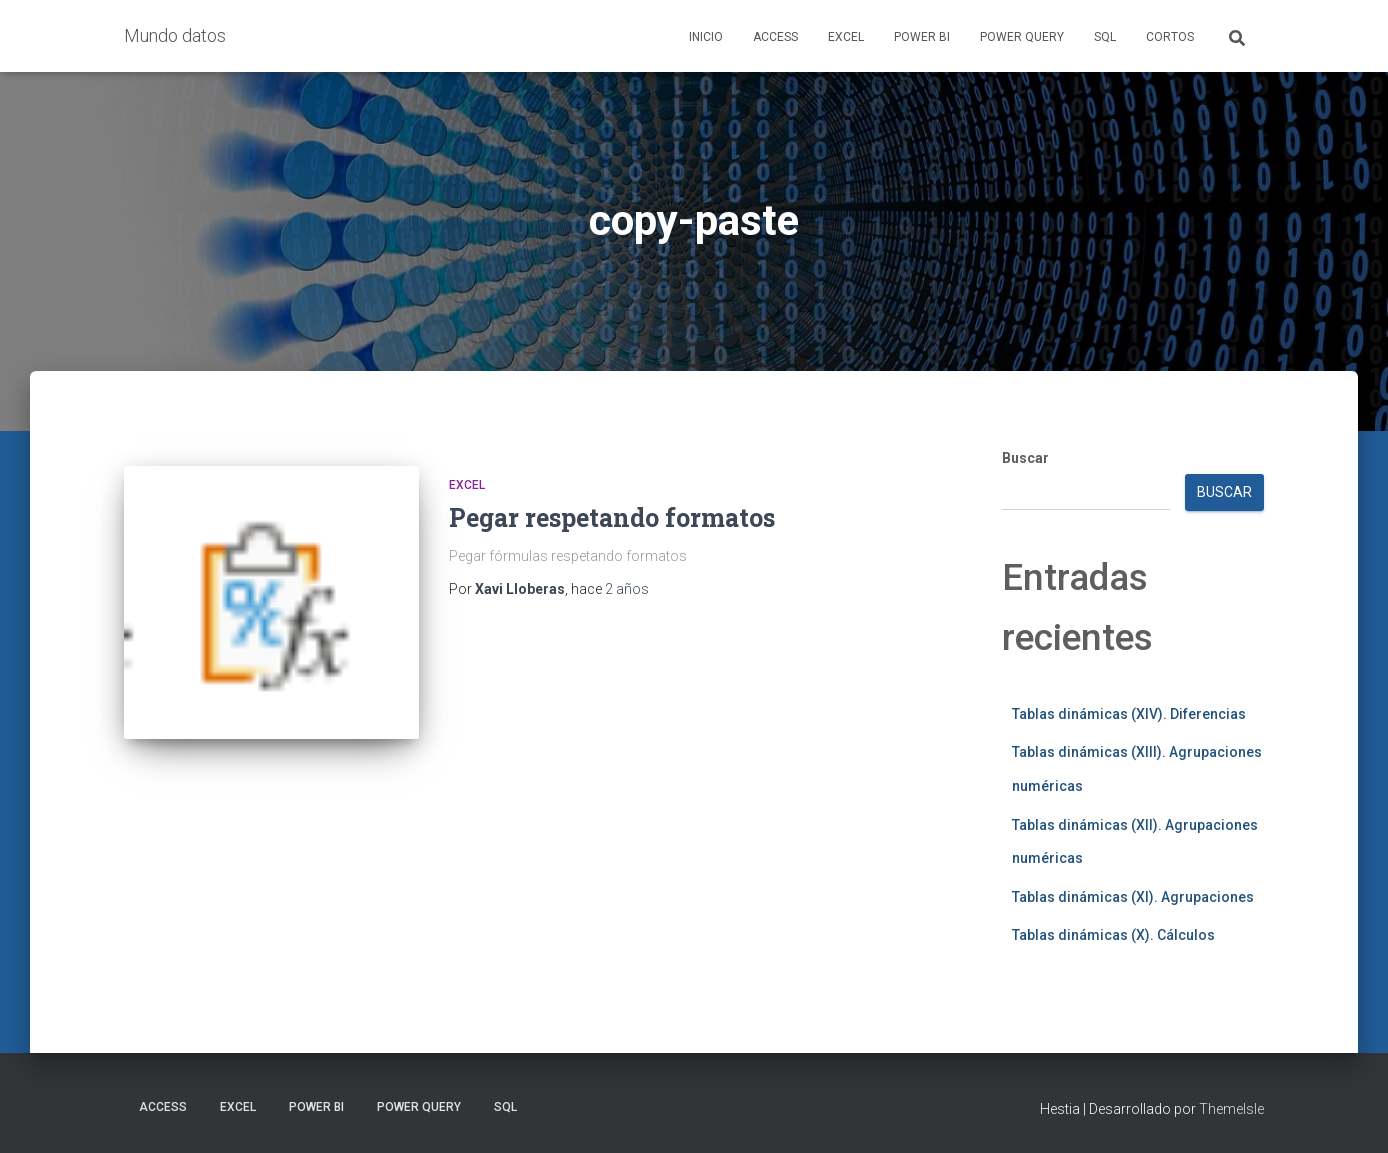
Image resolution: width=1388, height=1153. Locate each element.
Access (775, 37)
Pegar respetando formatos (612, 517)
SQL (1105, 37)
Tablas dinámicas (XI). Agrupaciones (1133, 897)
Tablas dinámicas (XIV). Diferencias (1129, 714)
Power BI (922, 37)
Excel (846, 37)
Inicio (706, 37)
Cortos (1170, 37)
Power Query (1022, 37)
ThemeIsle (1231, 1109)
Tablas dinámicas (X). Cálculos (1113, 935)
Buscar (1025, 458)
